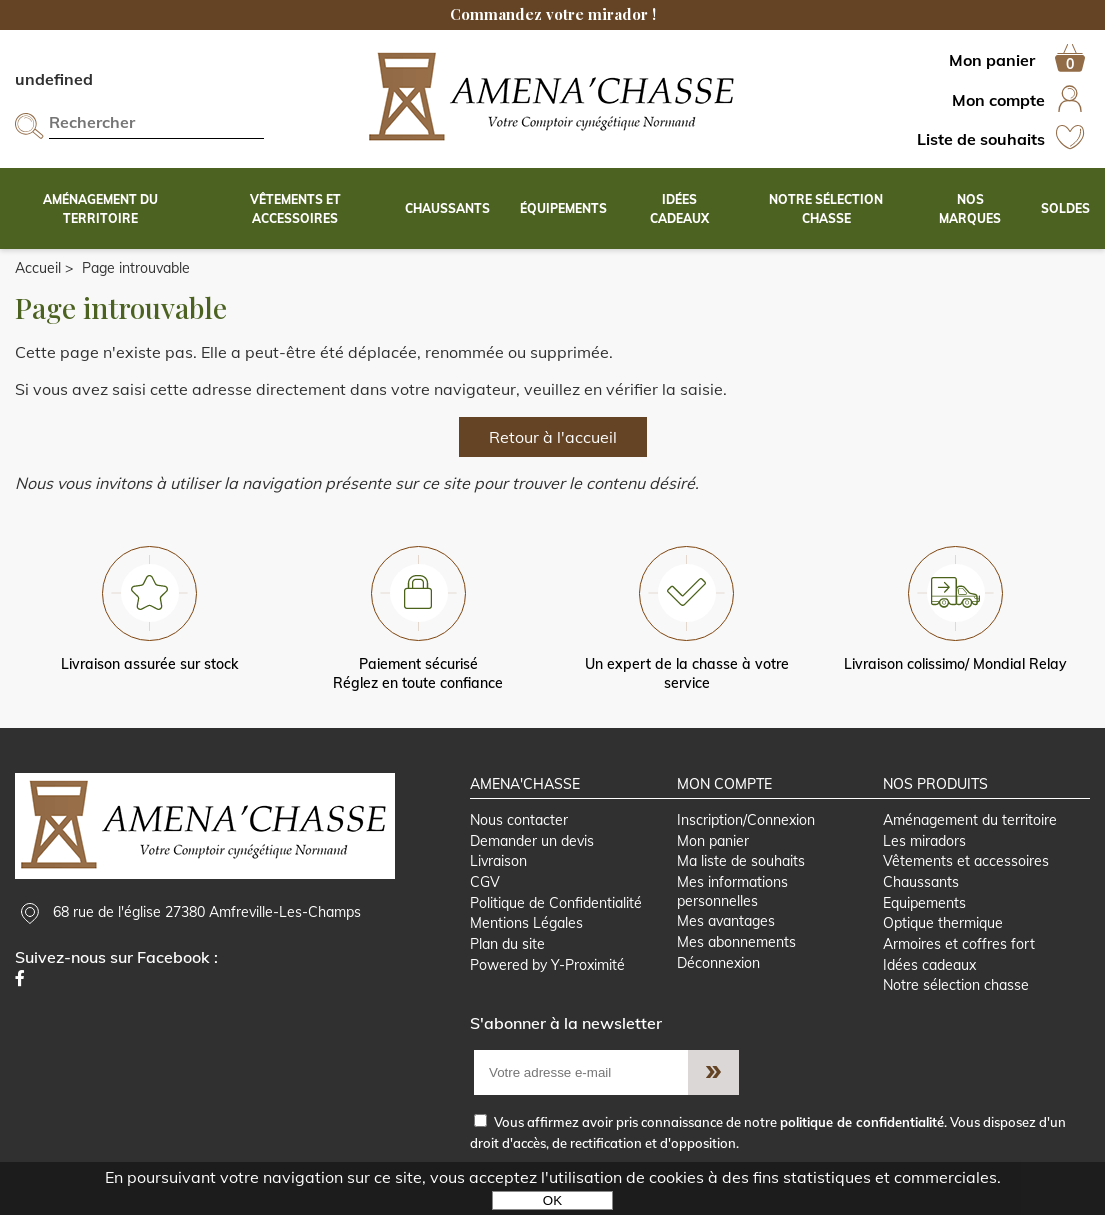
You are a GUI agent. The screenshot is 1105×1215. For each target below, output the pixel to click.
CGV (485, 882)
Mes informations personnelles (732, 891)
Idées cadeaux (929, 965)
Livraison (498, 861)
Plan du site (507, 944)
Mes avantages (726, 921)
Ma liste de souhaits (741, 861)
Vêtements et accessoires (966, 861)
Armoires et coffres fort (959, 944)
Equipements (924, 903)
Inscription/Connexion (746, 820)
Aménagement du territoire (970, 820)
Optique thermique (943, 923)
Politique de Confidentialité (556, 903)
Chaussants (921, 882)
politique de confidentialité (862, 1122)
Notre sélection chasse (956, 985)
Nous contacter (519, 820)
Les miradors (924, 841)
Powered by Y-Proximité (547, 965)
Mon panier (713, 841)
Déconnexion (718, 963)
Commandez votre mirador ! (553, 14)
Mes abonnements (736, 942)
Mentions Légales (526, 923)
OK (552, 1200)
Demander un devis (532, 841)
